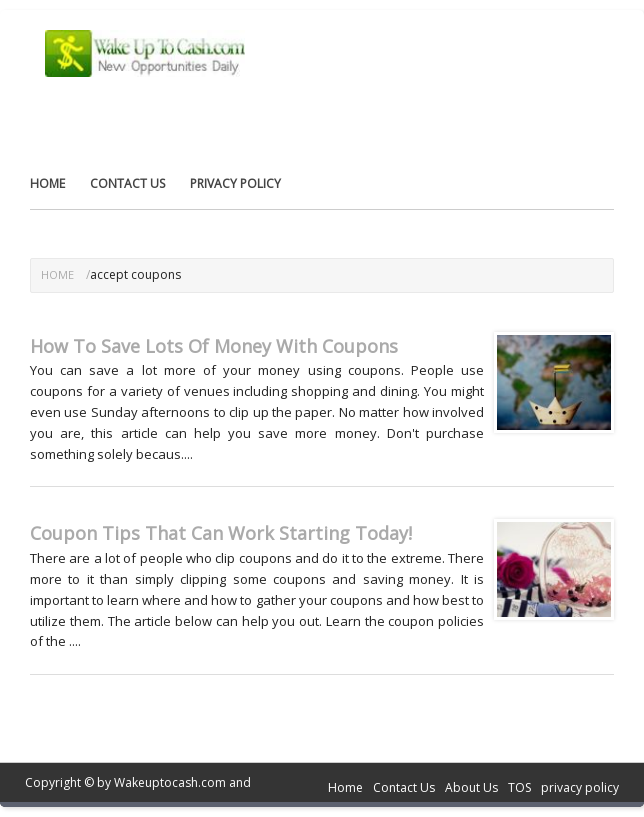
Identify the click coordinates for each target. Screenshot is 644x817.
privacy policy (235, 183)
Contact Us (127, 183)
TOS (519, 787)
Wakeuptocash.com (170, 782)
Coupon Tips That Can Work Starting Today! (221, 533)
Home (47, 183)
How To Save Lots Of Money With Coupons (214, 346)
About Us (471, 787)
